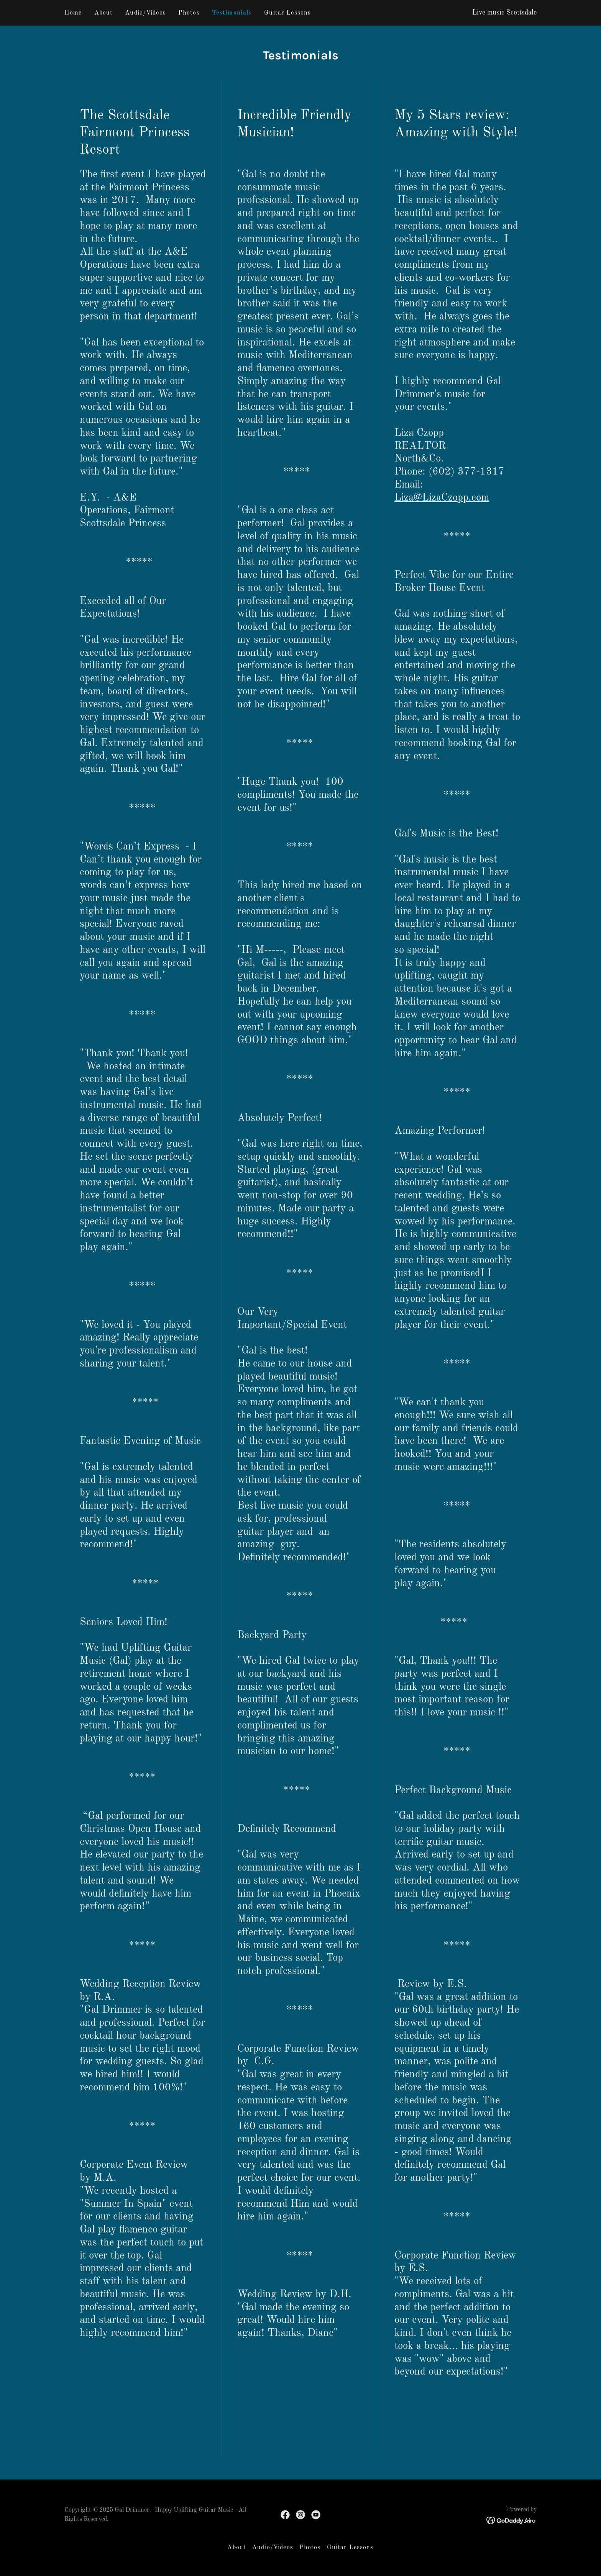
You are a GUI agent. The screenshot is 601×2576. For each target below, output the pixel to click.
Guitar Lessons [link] (287, 13)
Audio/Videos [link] (145, 13)
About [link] (103, 13)
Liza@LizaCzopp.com (441, 498)
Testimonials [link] (232, 13)
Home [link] (73, 13)
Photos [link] (189, 13)
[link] (285, 2514)
